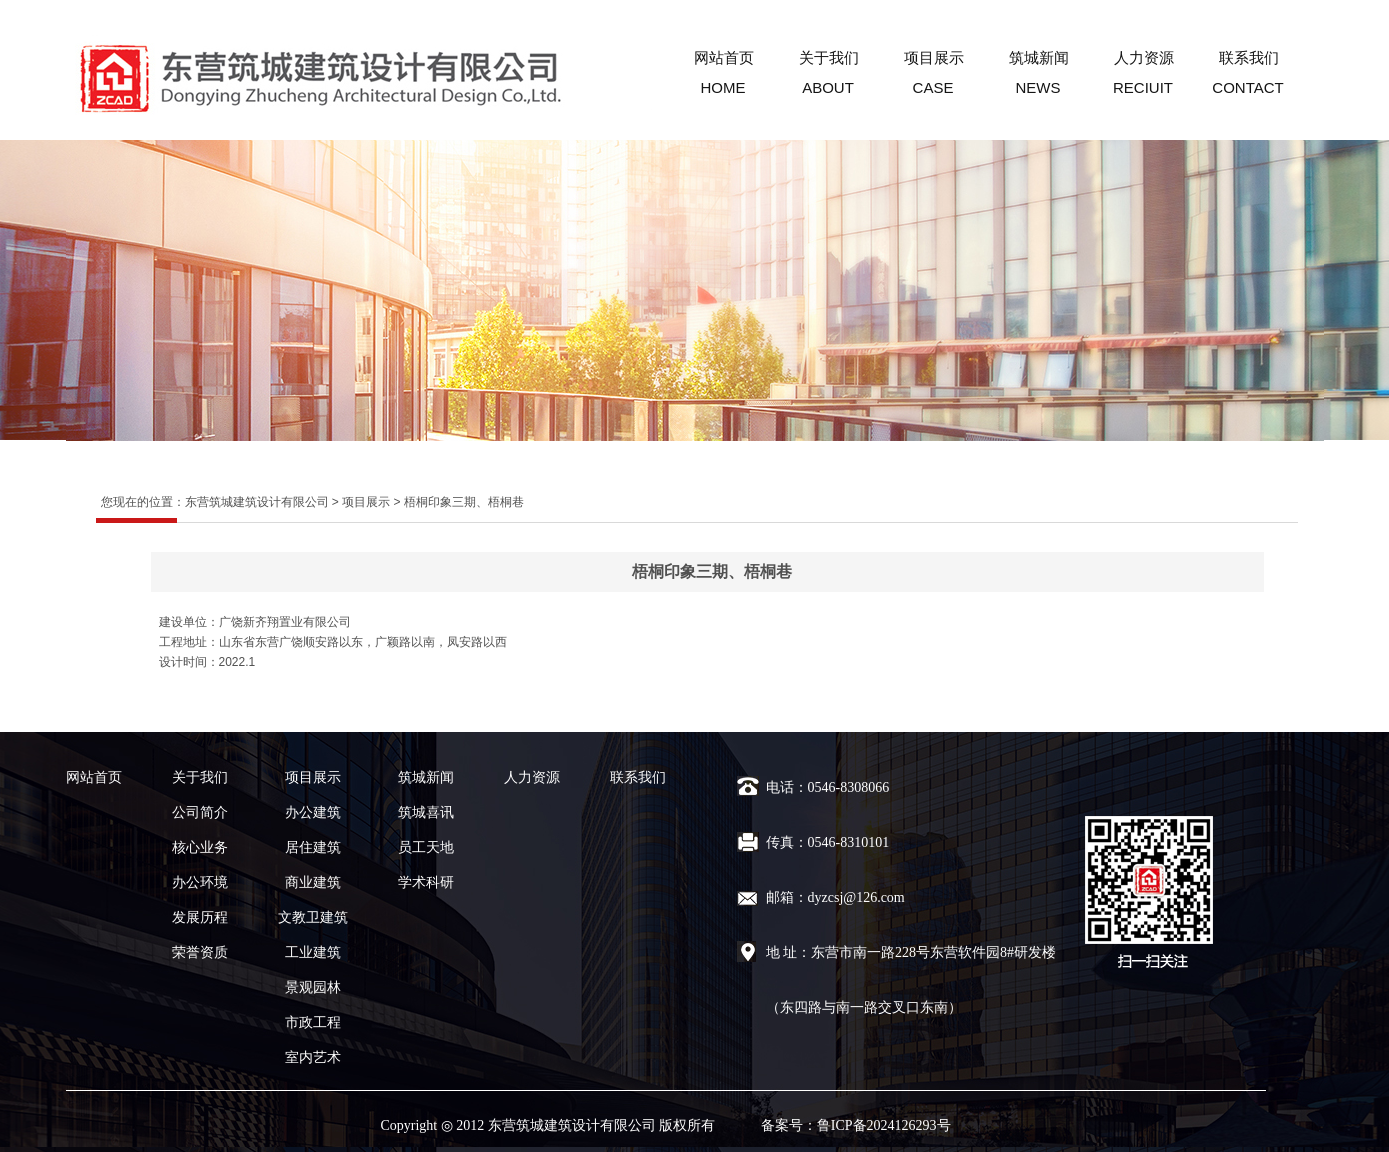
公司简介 (200, 812)
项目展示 (934, 57)
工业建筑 (313, 952)
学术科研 (426, 882)
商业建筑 (313, 882)
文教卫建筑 (313, 917)
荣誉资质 (200, 952)
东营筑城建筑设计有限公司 (257, 502)
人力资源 (1144, 57)
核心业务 (200, 847)
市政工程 (313, 1022)
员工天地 (426, 847)
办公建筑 (313, 812)
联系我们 (1249, 57)
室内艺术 (313, 1057)
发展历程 (200, 917)
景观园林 (313, 987)
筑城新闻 (1039, 57)
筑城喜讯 (426, 812)
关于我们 (829, 57)
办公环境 (200, 882)
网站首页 (724, 57)
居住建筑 (313, 847)
